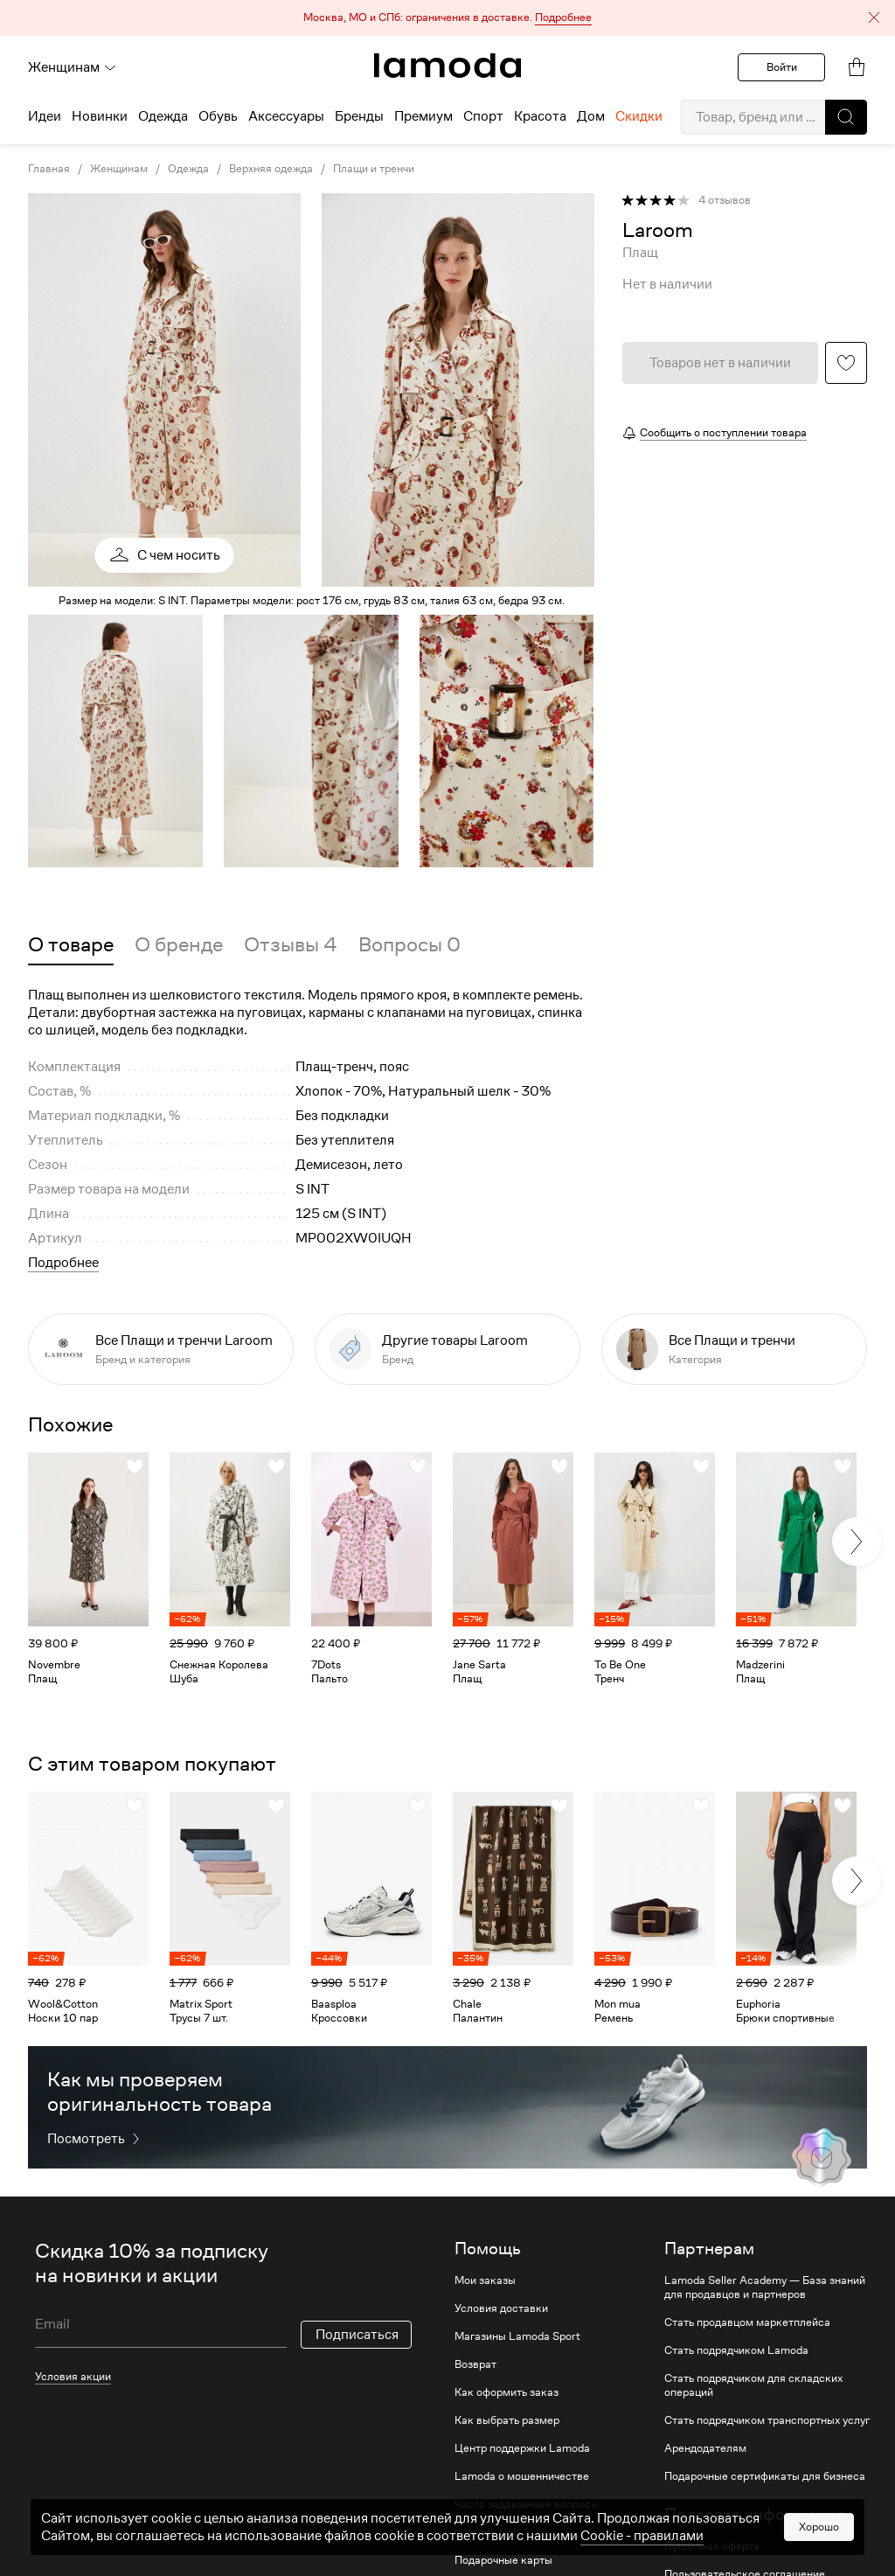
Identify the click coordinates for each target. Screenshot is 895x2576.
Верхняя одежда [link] (271, 169)
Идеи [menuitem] (44, 116)
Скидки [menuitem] (639, 116)
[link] (447, 65)
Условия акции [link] (73, 2376)
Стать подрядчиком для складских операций (753, 2385)
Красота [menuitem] (540, 116)
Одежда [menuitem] (163, 116)
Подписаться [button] (357, 2334)
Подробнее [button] (63, 1262)
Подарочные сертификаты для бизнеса (764, 2476)
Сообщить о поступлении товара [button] (723, 432)
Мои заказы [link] (485, 2280)
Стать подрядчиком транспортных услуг (767, 2420)
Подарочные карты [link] (503, 2560)
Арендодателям (705, 2448)
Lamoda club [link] (486, 2532)
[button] (447, 18)
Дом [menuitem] (591, 116)
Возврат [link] (475, 2364)
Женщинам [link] (119, 169)
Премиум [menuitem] (423, 116)
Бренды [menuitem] (359, 116)
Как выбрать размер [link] (506, 2420)
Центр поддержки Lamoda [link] (522, 2448)
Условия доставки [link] (501, 2308)
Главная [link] (49, 169)
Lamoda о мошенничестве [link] (521, 2476)
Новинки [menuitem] (100, 116)
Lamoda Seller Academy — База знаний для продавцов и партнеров (764, 2287)
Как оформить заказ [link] (506, 2392)
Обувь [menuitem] (218, 116)
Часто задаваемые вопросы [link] (526, 2504)
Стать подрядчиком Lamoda (736, 2350)
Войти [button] (782, 66)
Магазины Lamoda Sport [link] (517, 2336)
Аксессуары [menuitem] (286, 116)
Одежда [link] (188, 169)
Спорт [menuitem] (483, 116)
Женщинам (72, 67)
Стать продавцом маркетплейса (747, 2322)
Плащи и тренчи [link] (373, 169)
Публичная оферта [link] (712, 2546)
